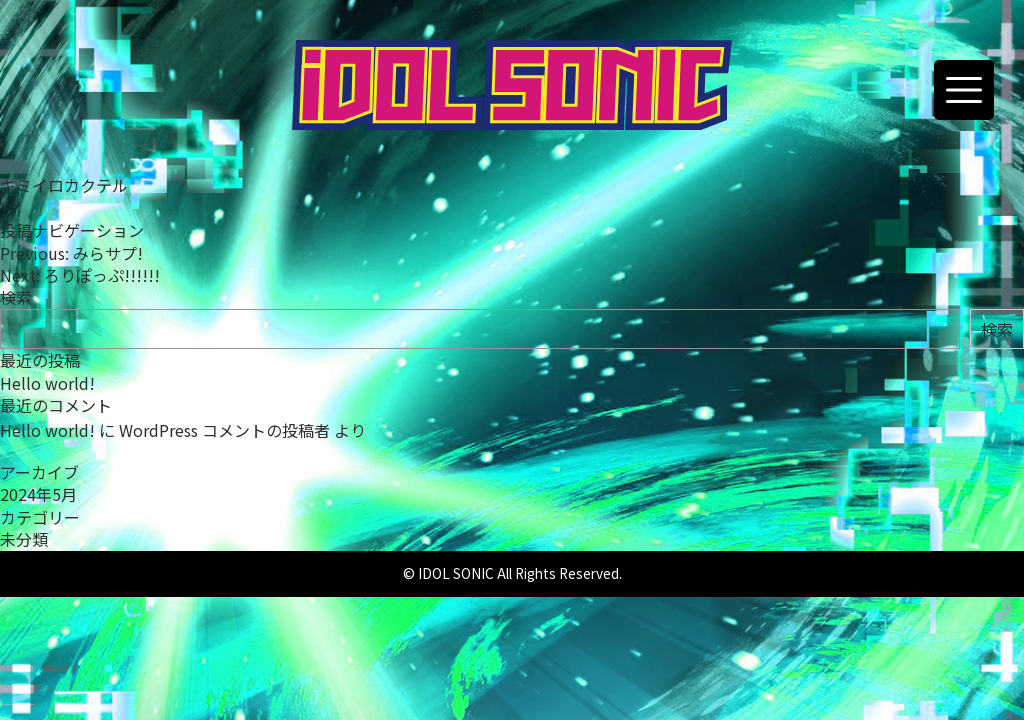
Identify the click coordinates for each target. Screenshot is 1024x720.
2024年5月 (38, 494)
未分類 (24, 539)
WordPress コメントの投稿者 (224, 430)
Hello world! (47, 383)
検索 (16, 297)
